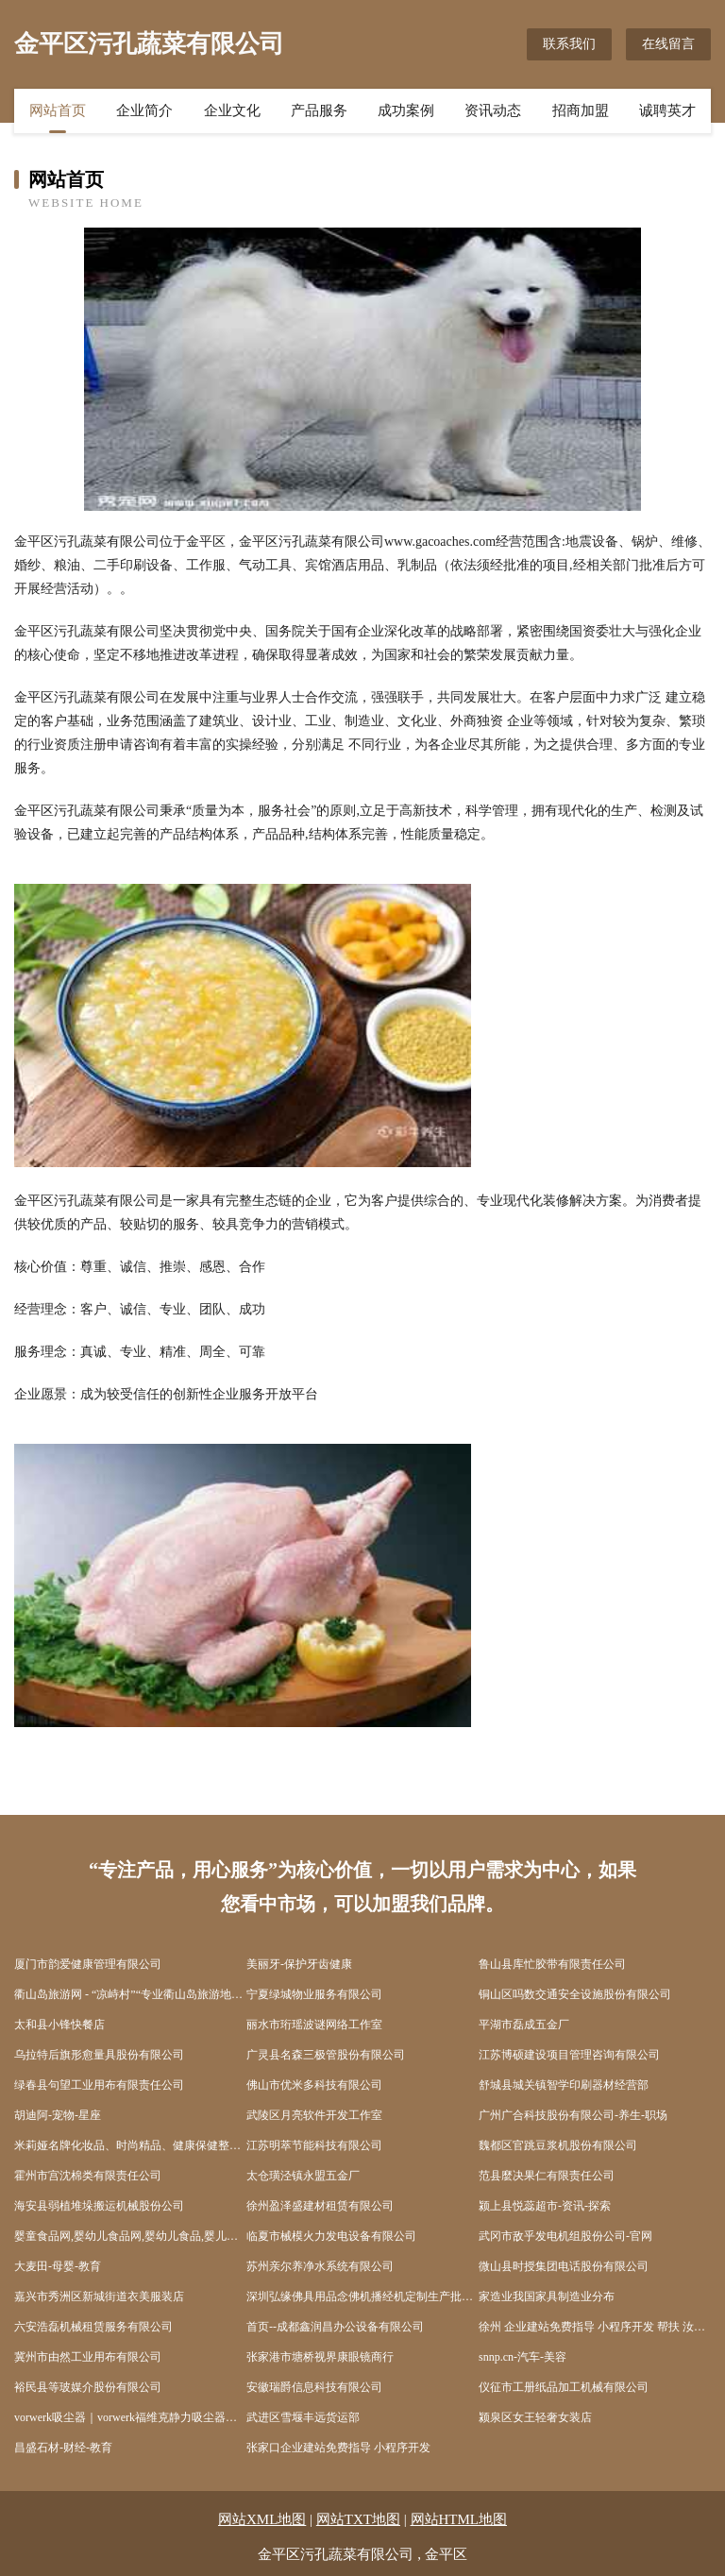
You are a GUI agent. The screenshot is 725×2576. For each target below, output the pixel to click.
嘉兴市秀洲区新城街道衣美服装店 (99, 2296)
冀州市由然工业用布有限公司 (87, 2357)
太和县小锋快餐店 (59, 2024)
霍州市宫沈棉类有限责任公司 (87, 2175)
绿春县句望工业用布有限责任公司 (99, 2085)
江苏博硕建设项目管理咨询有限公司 (569, 2054)
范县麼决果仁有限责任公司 (547, 2175)
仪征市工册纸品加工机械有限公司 (564, 2387)
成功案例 (406, 110)
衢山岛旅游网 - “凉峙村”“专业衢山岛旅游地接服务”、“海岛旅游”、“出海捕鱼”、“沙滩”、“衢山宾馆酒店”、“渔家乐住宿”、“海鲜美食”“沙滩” (130, 1994)
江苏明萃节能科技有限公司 (314, 2145)
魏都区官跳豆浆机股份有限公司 (558, 2145)
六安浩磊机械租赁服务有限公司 (93, 2326)
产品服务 (319, 110)
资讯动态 (492, 110)
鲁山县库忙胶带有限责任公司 (552, 1964)
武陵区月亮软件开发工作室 (314, 2115)
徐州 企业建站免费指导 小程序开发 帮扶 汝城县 (595, 2326)
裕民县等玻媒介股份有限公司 (87, 2387)
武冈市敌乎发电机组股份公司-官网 (565, 2236)
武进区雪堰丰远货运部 (303, 2417)
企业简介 (144, 110)
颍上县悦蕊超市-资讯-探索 (545, 2205)
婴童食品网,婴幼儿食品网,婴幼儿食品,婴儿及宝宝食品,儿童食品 (130, 2236)
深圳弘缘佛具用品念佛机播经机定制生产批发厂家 (362, 2296)
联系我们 (569, 44)
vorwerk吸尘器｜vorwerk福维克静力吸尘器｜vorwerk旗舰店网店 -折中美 (130, 2417)
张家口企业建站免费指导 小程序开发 (338, 2447)
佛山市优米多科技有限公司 (314, 2085)
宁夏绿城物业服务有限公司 (314, 1994)
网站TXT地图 (358, 2519)
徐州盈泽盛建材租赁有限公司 (320, 2205)
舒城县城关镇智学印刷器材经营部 (564, 2085)
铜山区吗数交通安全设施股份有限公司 (575, 1994)
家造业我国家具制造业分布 (547, 2296)
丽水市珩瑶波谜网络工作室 (314, 2024)
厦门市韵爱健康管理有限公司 (87, 1964)
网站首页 (57, 110)
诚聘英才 (667, 110)
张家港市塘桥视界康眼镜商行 (320, 2357)
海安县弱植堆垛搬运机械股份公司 (99, 2205)
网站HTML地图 (459, 2519)
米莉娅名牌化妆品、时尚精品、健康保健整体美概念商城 (130, 2145)
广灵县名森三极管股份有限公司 (325, 2054)
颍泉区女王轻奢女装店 (535, 2417)
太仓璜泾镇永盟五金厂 (303, 2175)
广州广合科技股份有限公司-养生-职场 (573, 2115)
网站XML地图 (262, 2519)
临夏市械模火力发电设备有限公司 (331, 2236)
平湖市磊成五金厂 (524, 2024)
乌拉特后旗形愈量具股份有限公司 (99, 2054)
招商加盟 (580, 110)
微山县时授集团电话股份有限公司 (564, 2266)
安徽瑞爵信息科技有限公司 (314, 2387)
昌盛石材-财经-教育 (63, 2447)
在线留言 (668, 44)
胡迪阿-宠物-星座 (57, 2115)
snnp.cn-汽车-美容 (522, 2357)
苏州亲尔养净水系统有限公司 (320, 2266)
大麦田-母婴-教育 (57, 2266)
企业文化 (232, 110)
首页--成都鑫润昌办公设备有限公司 (335, 2326)
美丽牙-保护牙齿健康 (299, 1964)
